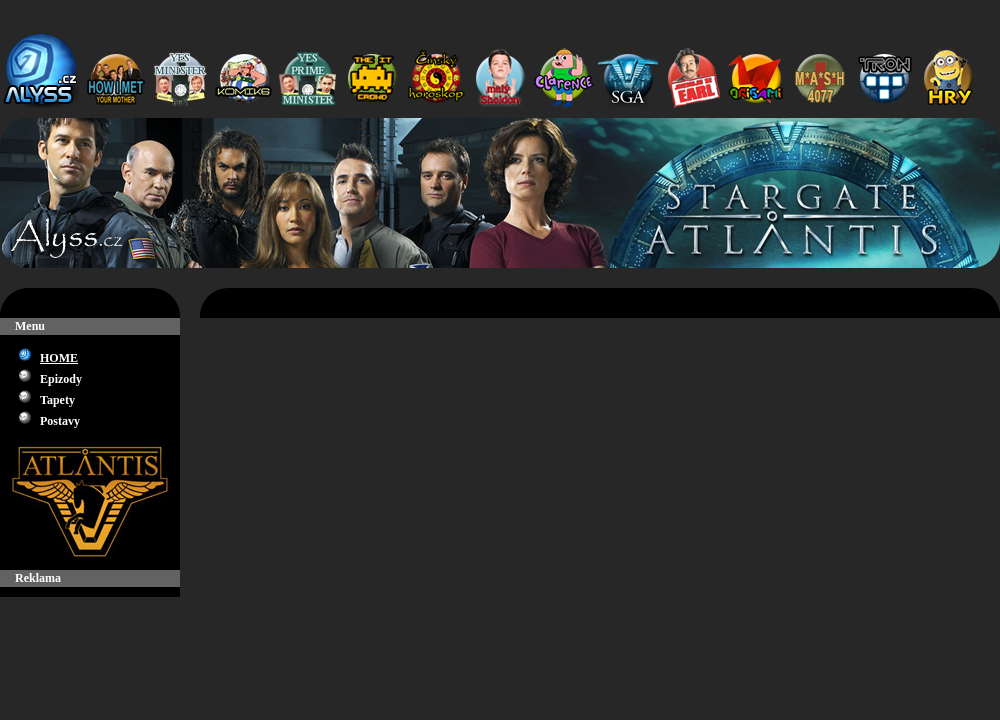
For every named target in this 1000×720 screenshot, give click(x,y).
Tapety (57, 400)
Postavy (60, 421)
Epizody (61, 379)
